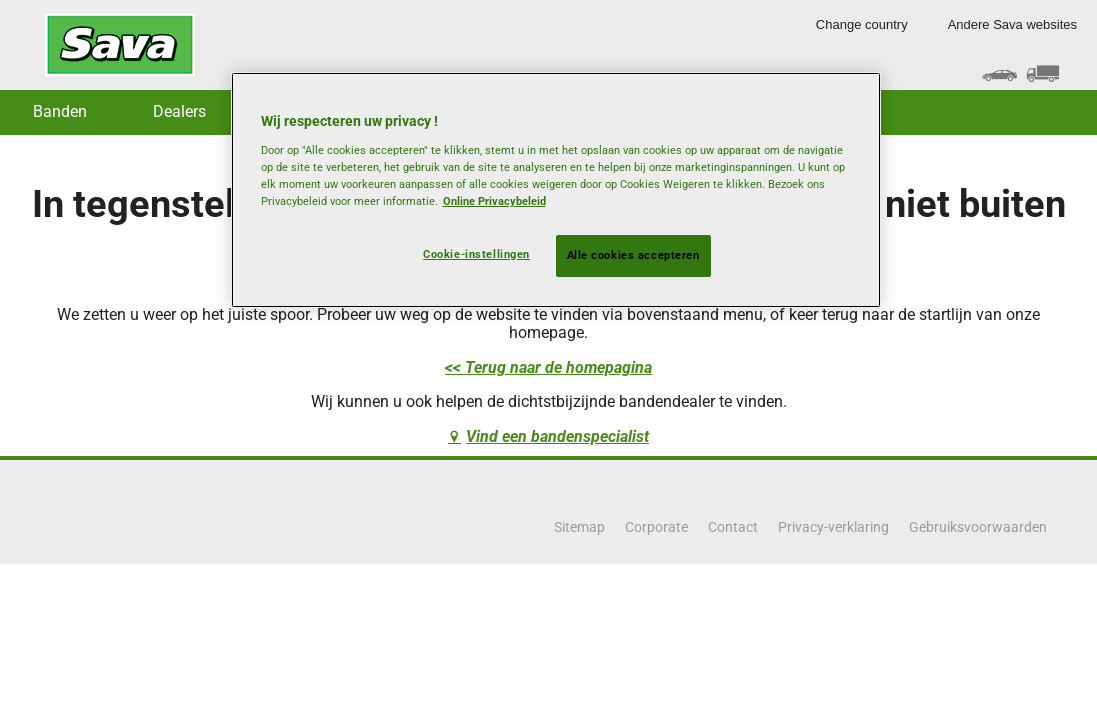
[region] (556, 190)
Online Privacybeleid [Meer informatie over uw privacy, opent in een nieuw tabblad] (494, 201)
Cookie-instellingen (476, 254)
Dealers (179, 111)
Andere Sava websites (1012, 24)
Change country (862, 24)
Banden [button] (60, 111)
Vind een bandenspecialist (557, 436)
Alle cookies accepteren (633, 255)
